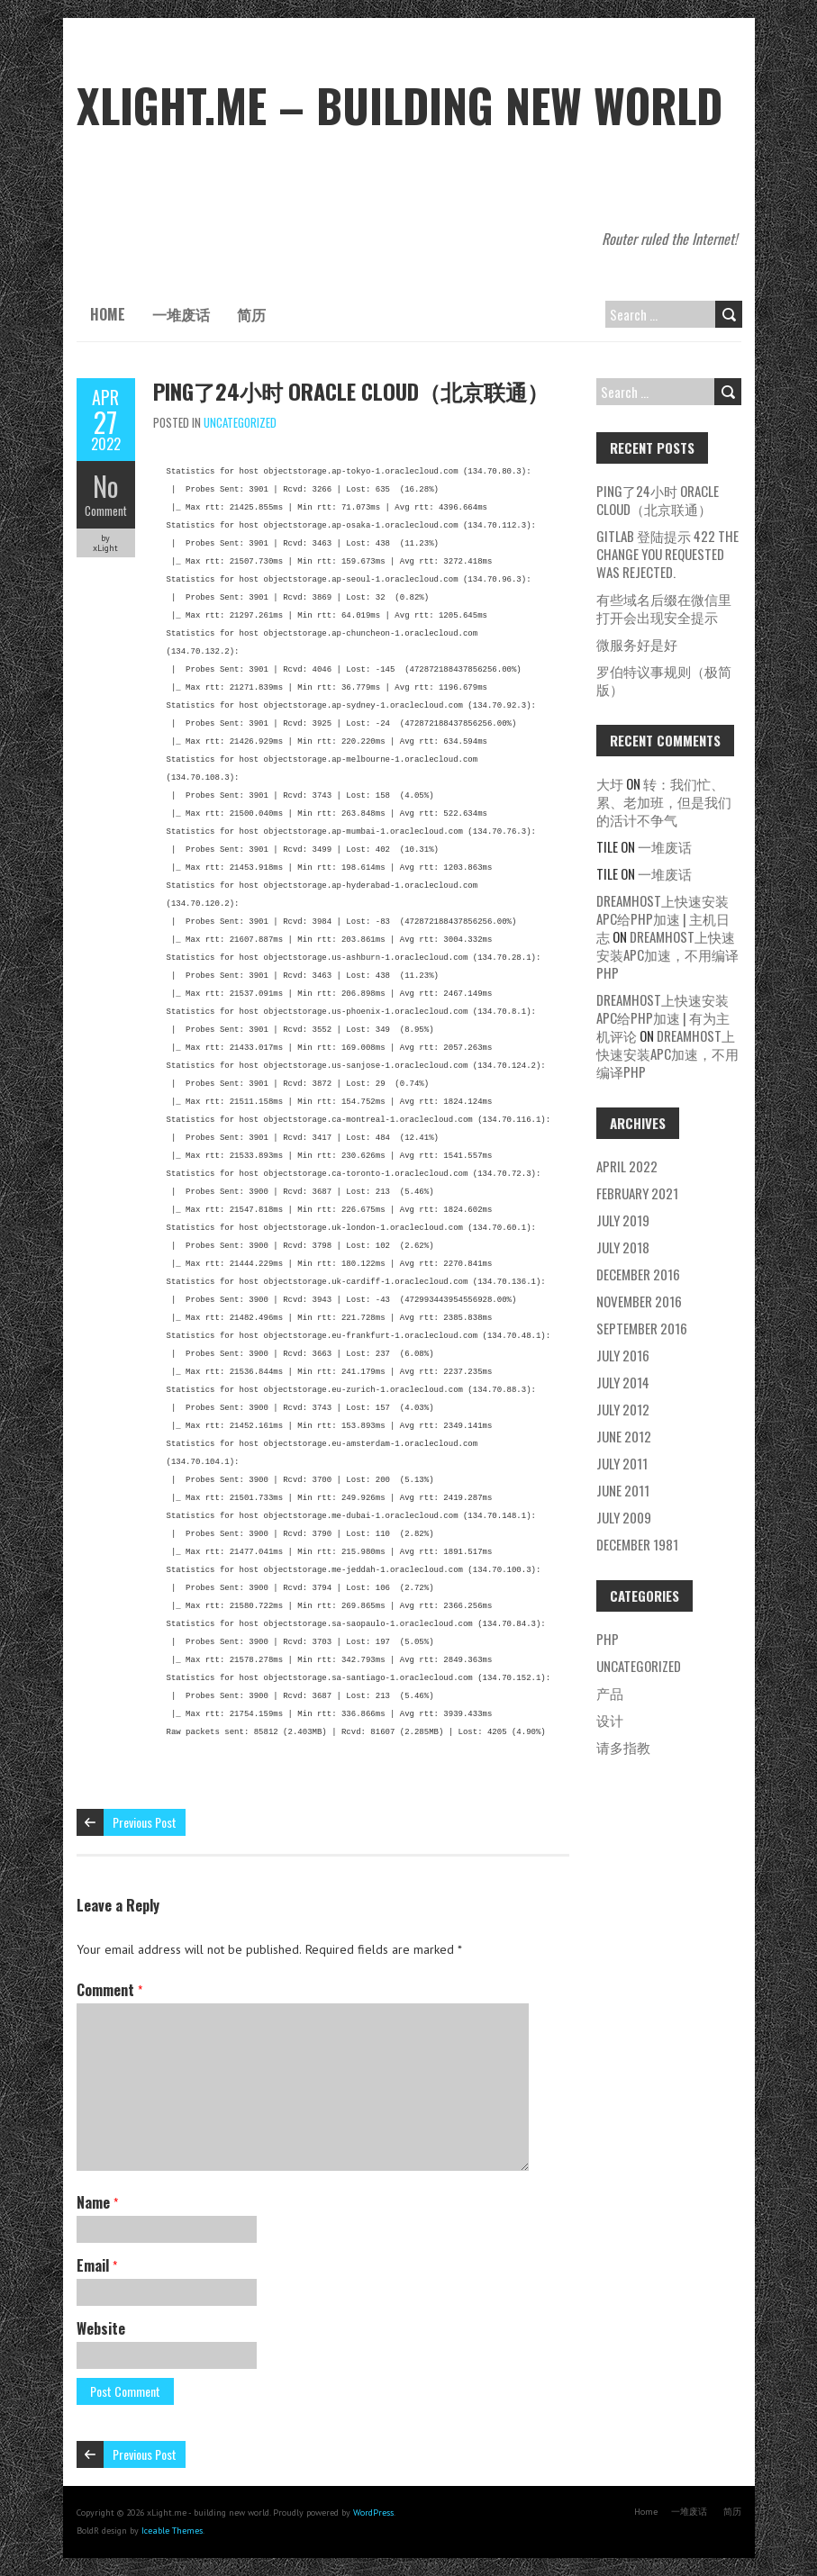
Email (97, 2265)
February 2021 (637, 1193)
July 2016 (622, 1355)
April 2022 (627, 1166)
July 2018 (622, 1247)
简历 (251, 314)
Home (107, 314)
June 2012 (623, 1436)
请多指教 (623, 1747)
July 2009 (623, 1517)
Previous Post (145, 1821)
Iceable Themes (172, 2530)
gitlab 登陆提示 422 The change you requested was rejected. (667, 554)
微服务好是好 (636, 644)
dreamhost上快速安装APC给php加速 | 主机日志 (663, 918)
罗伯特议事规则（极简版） (663, 680)
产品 (609, 1693)
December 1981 (637, 1544)
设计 (609, 1720)
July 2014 (622, 1382)
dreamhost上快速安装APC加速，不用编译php (667, 954)
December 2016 (638, 1274)
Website (101, 2328)
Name (97, 2202)
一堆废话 (181, 314)
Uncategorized (240, 422)
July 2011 (622, 1463)
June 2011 (622, 1490)
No (106, 486)
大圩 (609, 783)
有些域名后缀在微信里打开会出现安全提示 (663, 608)
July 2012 (622, 1409)
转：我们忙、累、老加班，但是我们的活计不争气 (663, 801)
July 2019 (622, 1220)
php (607, 1639)
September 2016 (641, 1328)
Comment (106, 511)
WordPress (373, 2512)
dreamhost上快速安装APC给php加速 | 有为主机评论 (663, 1017)
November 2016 (639, 1301)
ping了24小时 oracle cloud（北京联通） (351, 391)
